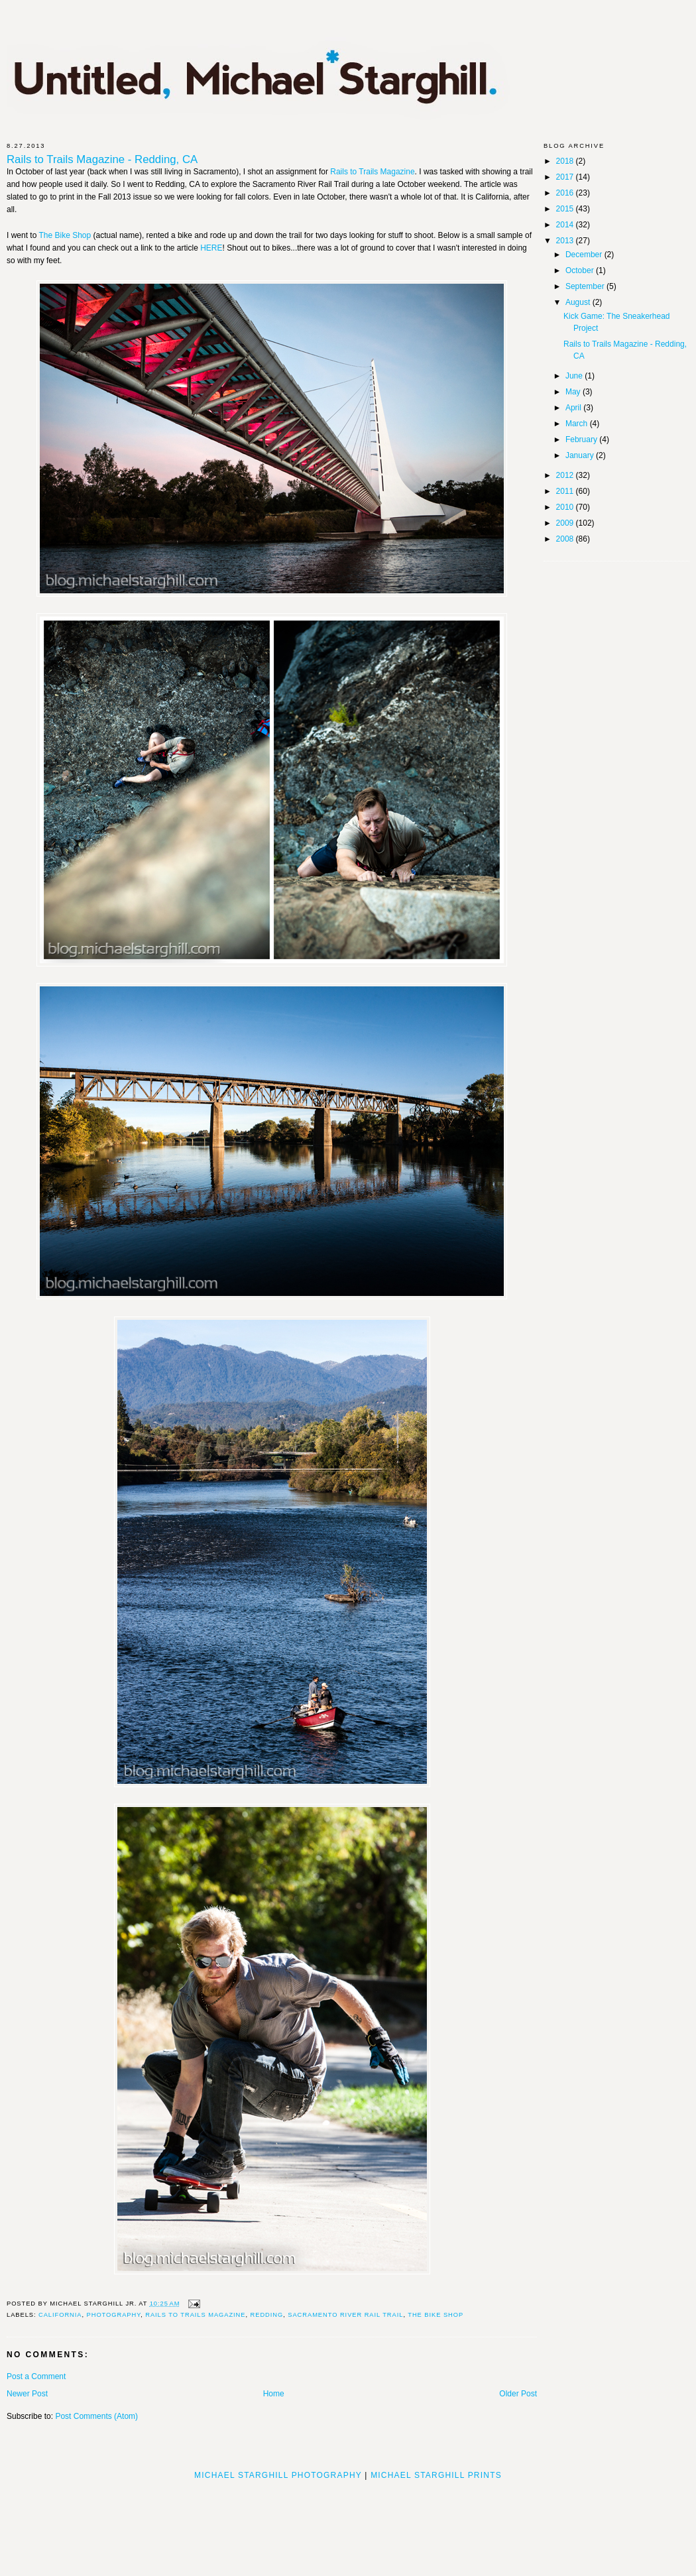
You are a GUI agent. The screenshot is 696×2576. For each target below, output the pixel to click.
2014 (566, 224)
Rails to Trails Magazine (372, 171)
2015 (566, 208)
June (575, 376)
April (574, 407)
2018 (566, 161)
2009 (566, 523)
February (582, 439)
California (60, 2315)
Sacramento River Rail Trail (345, 2315)
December (585, 254)
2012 (566, 475)
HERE (211, 248)
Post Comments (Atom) (96, 2416)
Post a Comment (36, 2376)
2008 (566, 539)
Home (273, 2393)
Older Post (518, 2393)
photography (114, 2315)
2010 (566, 507)
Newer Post (27, 2393)
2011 (566, 491)
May (574, 391)
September (586, 286)
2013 (566, 240)
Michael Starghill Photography (278, 2475)
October (580, 270)
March (577, 423)
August (579, 302)
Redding (267, 2315)
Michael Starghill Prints (436, 2475)
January (580, 455)
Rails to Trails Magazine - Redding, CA (102, 160)
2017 (566, 177)
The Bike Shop (64, 235)
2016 (566, 193)
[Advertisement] (348, 2524)
